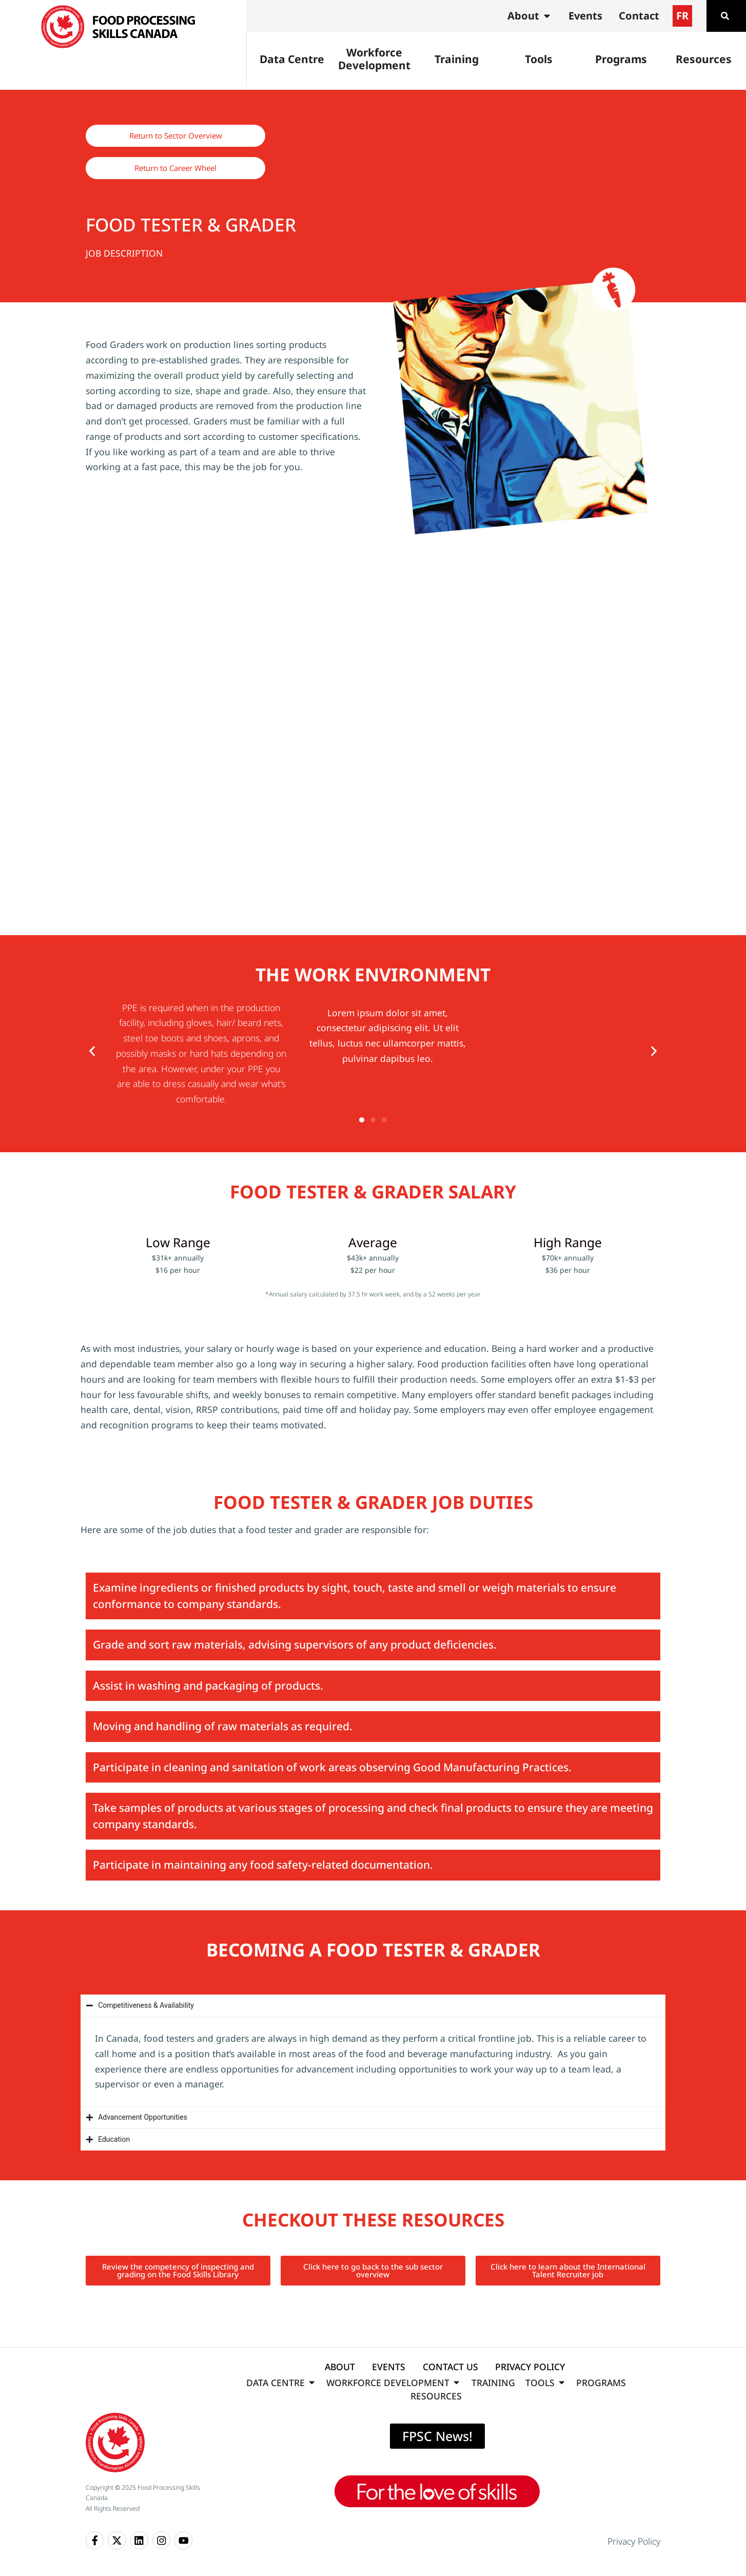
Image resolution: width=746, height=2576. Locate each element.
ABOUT (340, 2366)
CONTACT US (450, 2366)
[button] (92, 1050)
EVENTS (388, 2366)
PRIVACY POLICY (530, 2366)
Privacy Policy (633, 2541)
